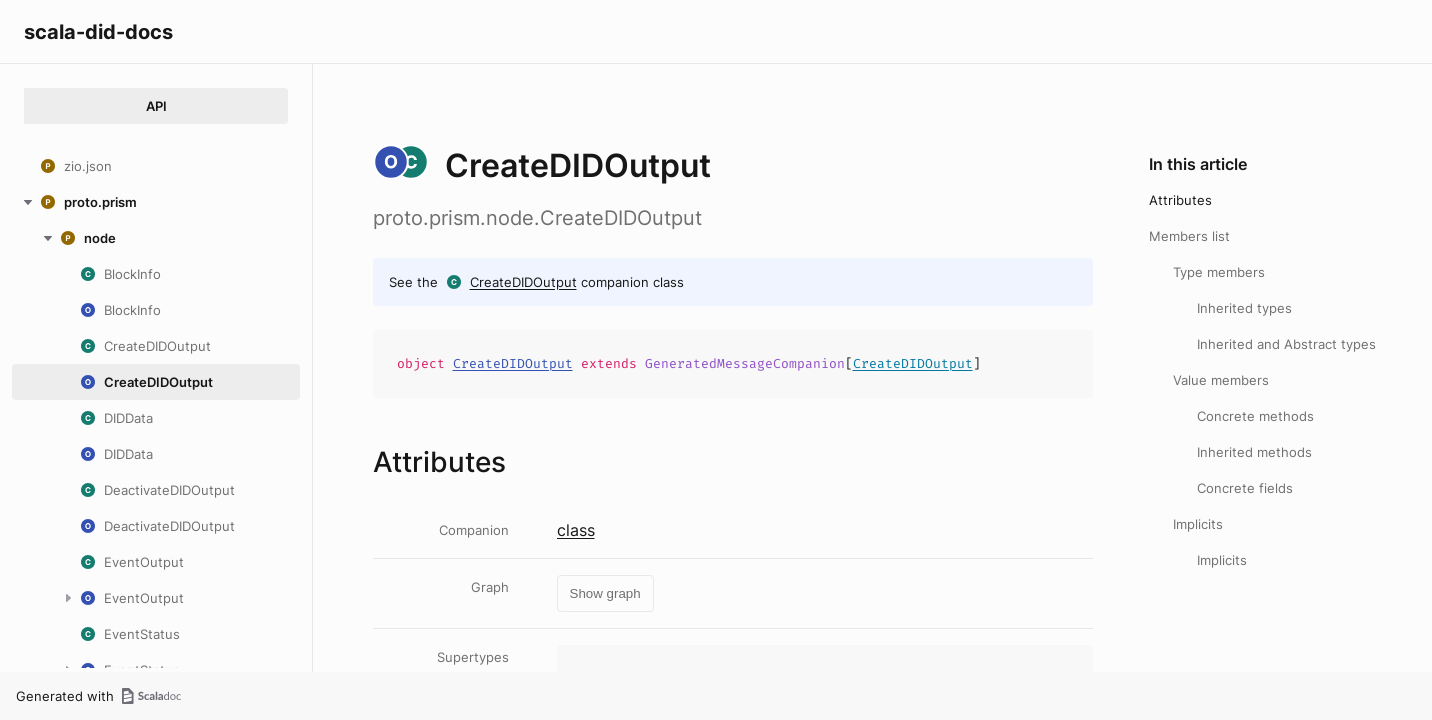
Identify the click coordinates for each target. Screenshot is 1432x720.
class (576, 530)
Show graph (605, 593)
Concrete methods (1255, 416)
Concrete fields (1245, 488)
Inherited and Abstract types (1286, 344)
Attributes (1180, 200)
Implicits (1198, 524)
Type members (1219, 272)
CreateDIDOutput (523, 282)
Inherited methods (1254, 452)
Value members (1221, 380)
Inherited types (1244, 308)
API (156, 106)
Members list (1189, 236)
